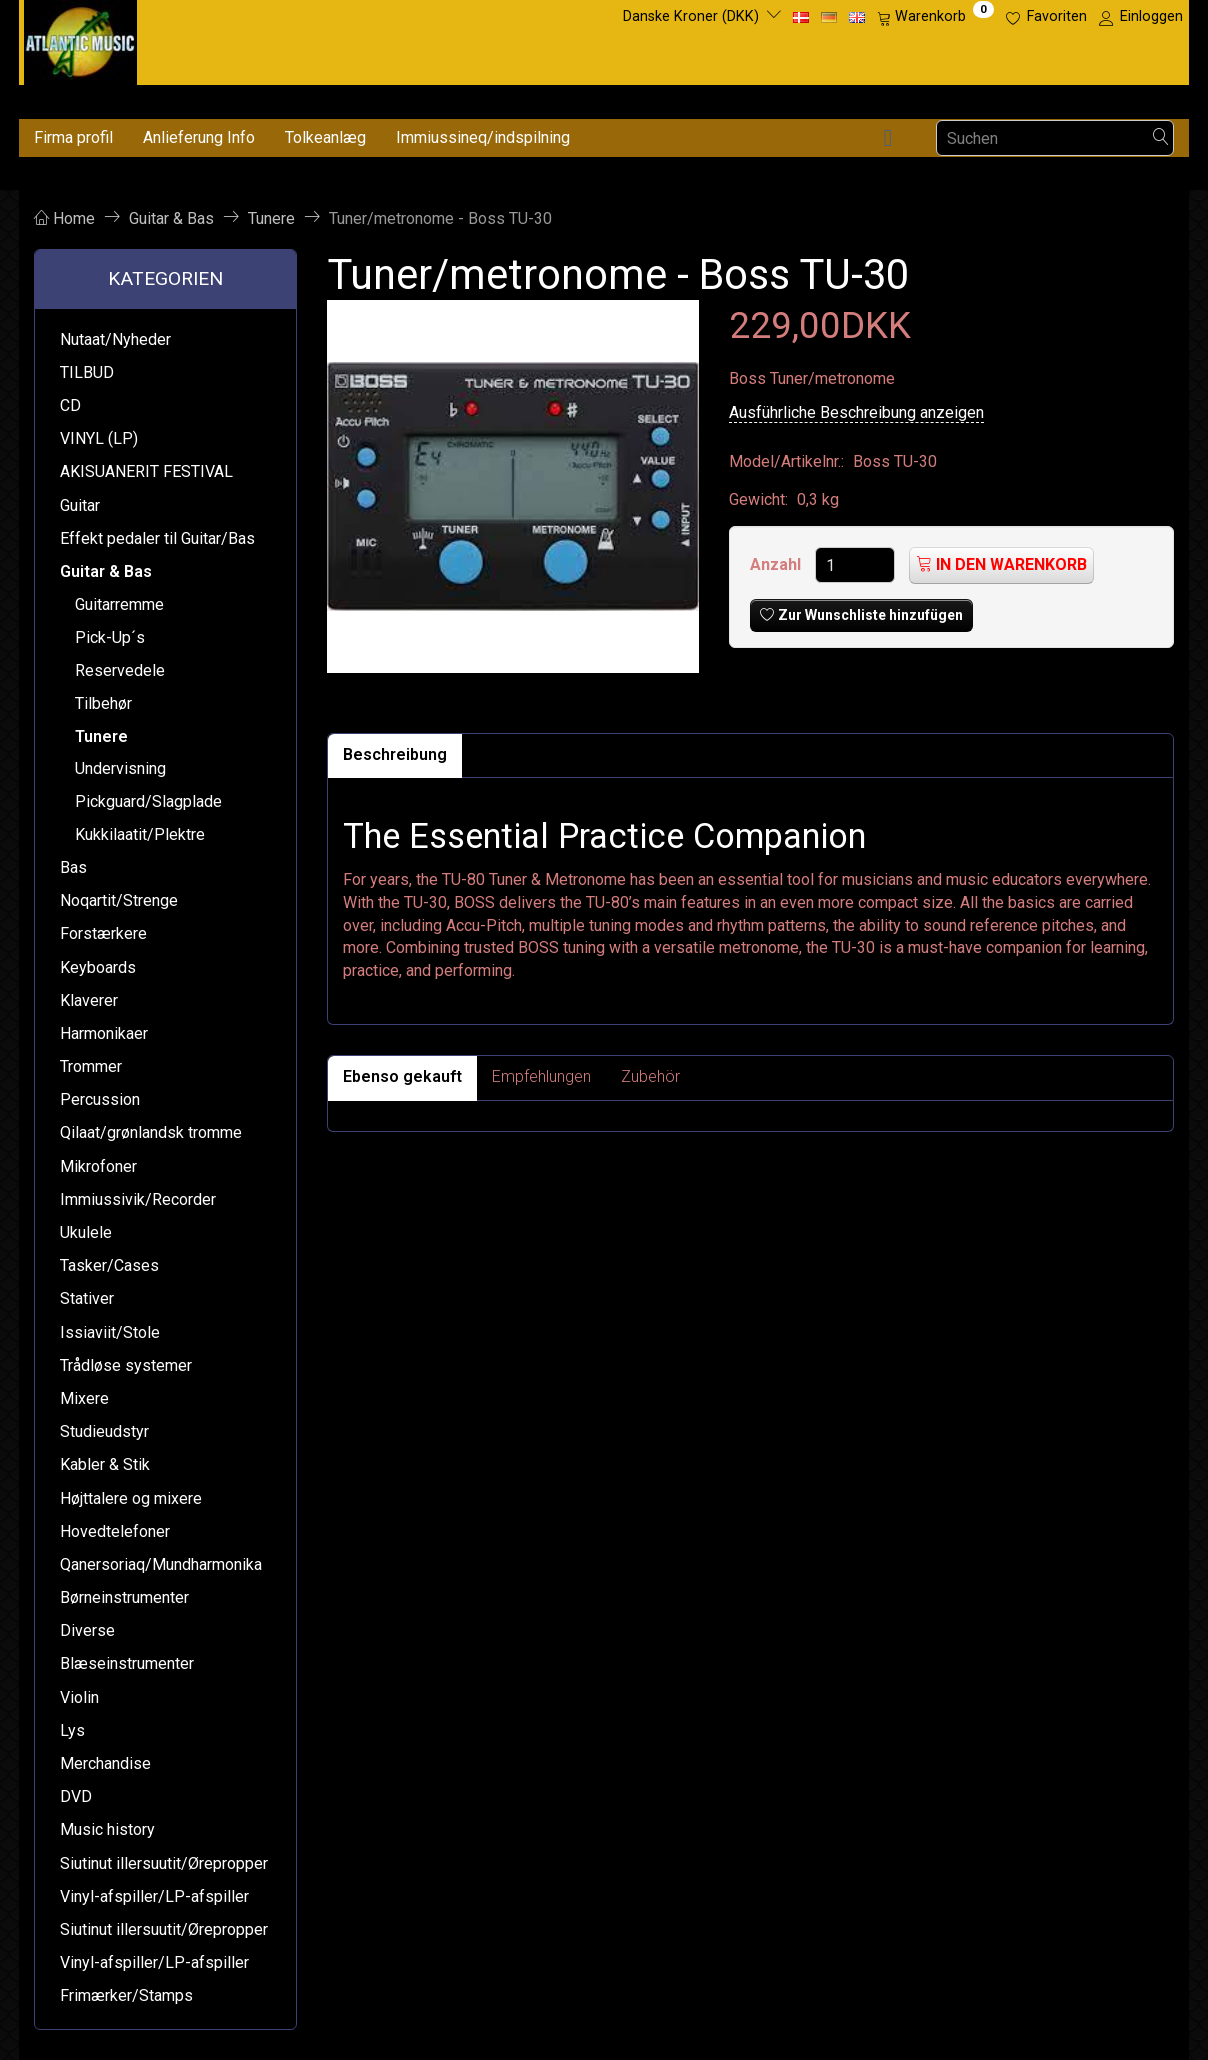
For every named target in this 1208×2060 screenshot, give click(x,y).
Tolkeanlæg (325, 137)
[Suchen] (1161, 138)
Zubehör (650, 1076)
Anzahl (777, 564)
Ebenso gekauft (402, 1076)
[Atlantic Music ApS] (80, 38)
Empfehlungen (541, 1076)
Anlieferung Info (199, 137)
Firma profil (73, 137)
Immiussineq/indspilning (483, 137)
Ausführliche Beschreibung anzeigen (856, 412)
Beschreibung (395, 754)
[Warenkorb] (935, 17)
